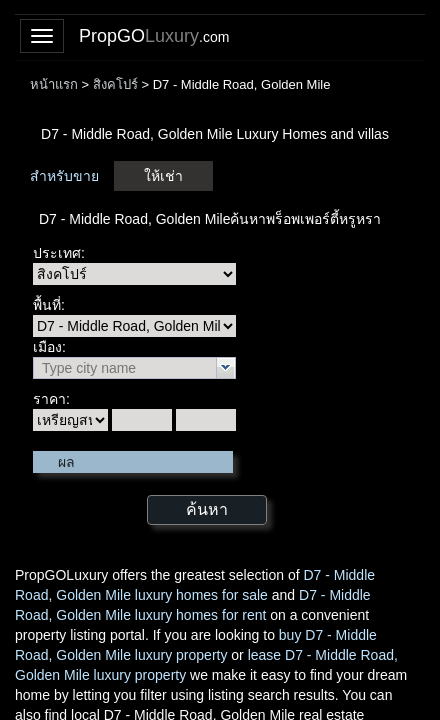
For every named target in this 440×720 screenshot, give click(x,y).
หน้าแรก (54, 84)
